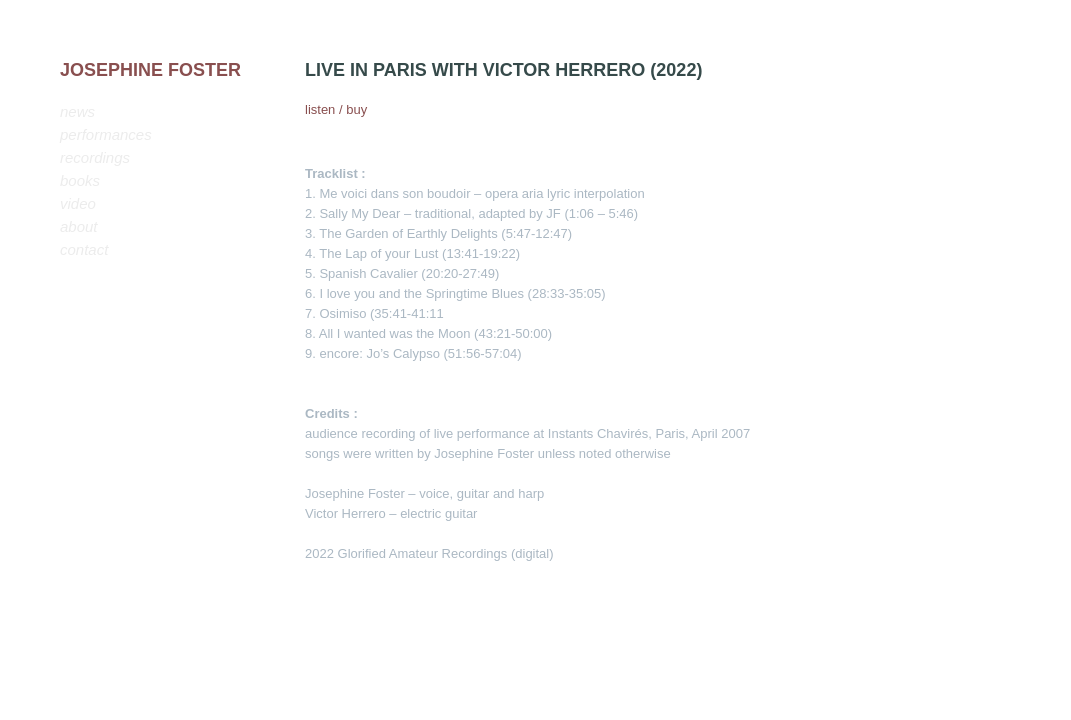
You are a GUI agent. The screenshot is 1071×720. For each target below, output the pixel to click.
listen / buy (336, 109)
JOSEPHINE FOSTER (150, 70)
